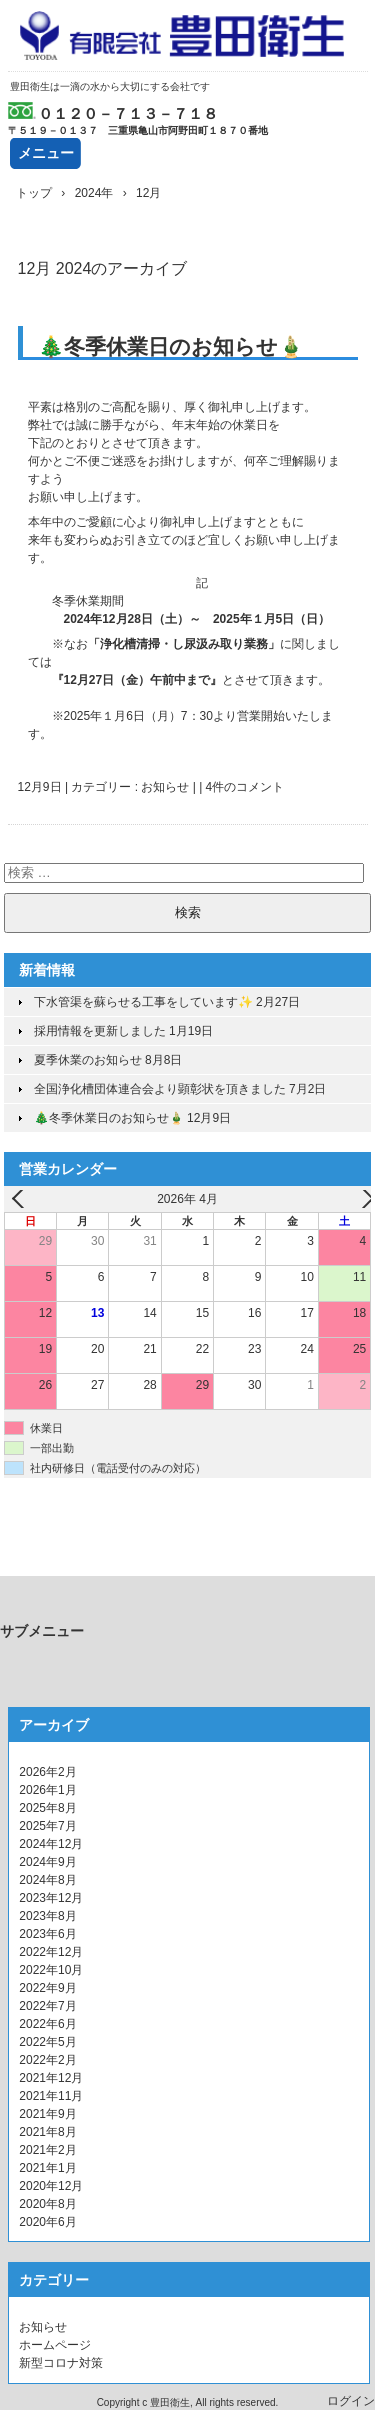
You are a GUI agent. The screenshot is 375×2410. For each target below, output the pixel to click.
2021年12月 (51, 2078)
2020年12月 (51, 2186)
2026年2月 (47, 1772)
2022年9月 (47, 1988)
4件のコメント (245, 787)
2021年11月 (51, 2096)
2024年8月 (47, 1880)
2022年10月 (51, 1970)
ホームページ (55, 2345)
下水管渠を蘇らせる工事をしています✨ (143, 1002)
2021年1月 (47, 2168)
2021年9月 (47, 2114)
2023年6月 (47, 1934)
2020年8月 (47, 2204)
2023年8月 (47, 1916)
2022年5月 (47, 2042)
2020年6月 (47, 2222)
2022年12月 (51, 1952)
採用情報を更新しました (100, 1031)
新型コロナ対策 (61, 2363)
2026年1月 (47, 1790)
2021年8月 (47, 2132)
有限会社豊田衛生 (187, 35)
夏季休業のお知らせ (88, 1060)
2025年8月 (47, 1808)
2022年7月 (47, 2006)
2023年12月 (51, 1898)
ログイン (351, 2401)
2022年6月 (47, 2024)
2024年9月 (47, 1862)
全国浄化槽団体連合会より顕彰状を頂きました (160, 1089)
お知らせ (165, 787)
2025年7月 (47, 1826)
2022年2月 (47, 2060)
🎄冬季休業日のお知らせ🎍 (171, 346)
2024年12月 (51, 1844)
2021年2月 (47, 2150)
